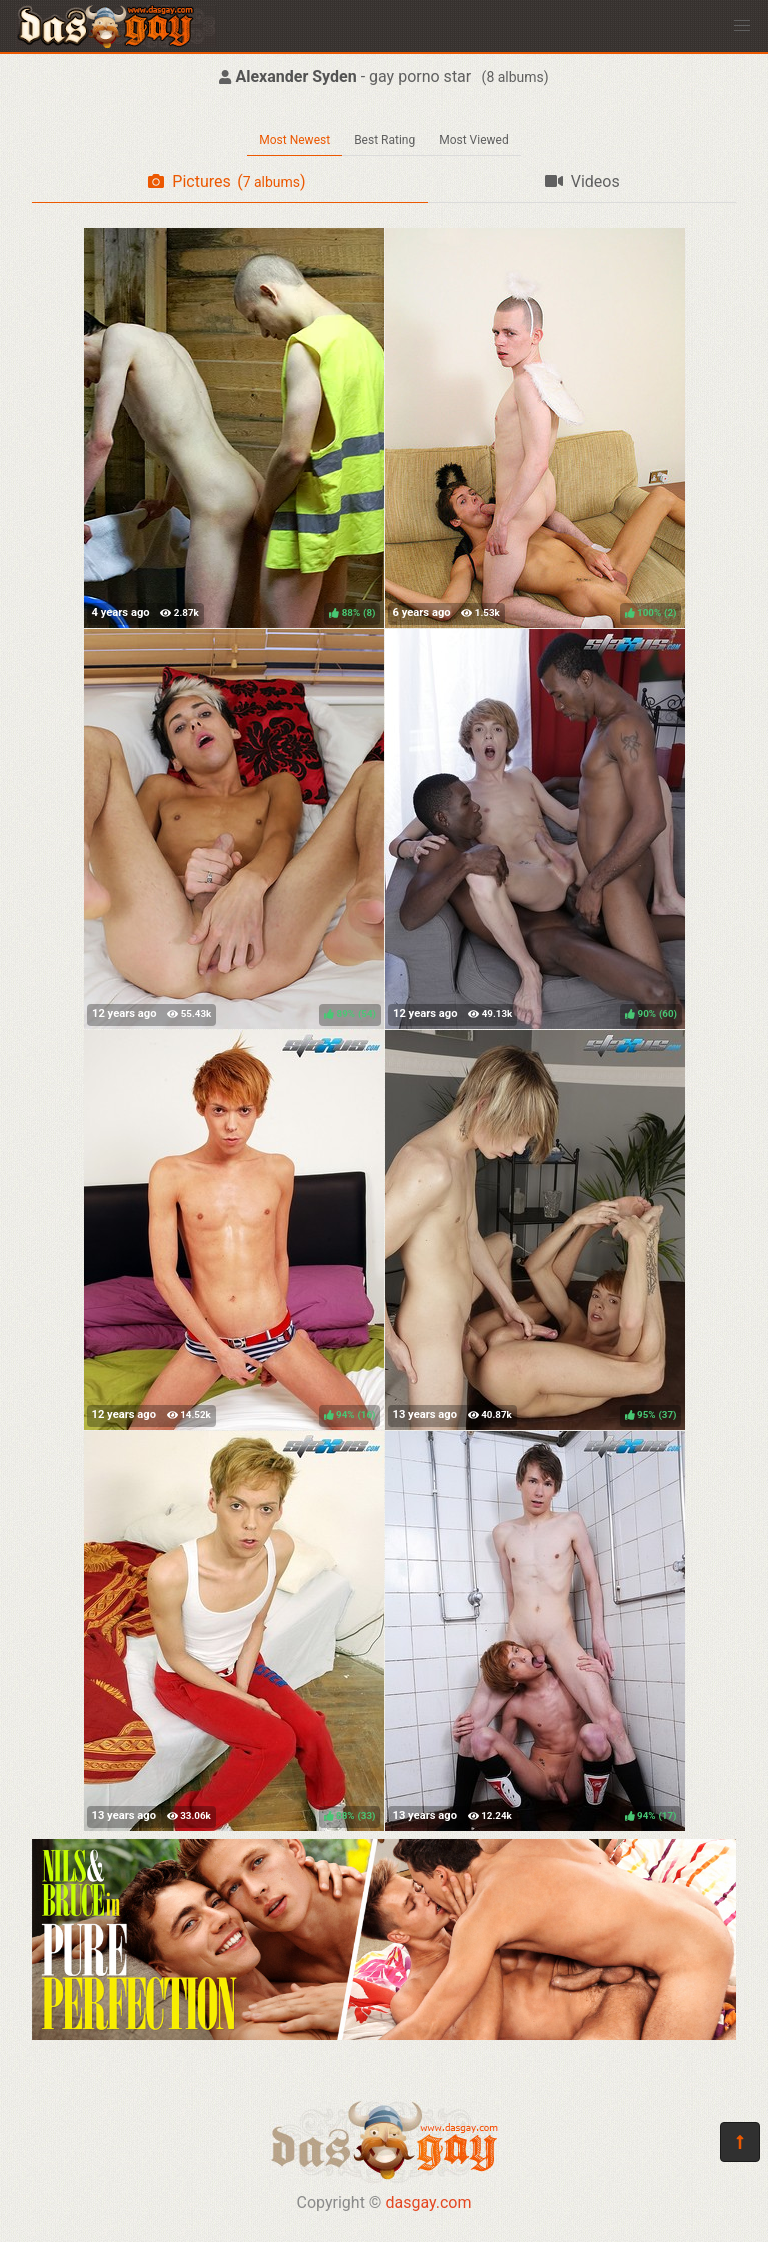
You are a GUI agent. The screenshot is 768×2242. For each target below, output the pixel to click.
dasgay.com (428, 2202)
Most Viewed (474, 140)
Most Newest (294, 140)
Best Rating (384, 140)
